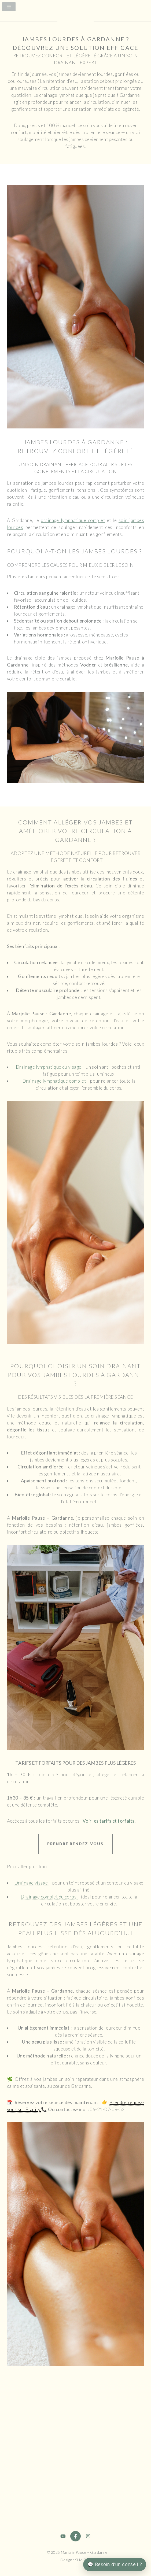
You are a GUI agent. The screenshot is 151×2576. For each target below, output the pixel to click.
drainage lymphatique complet (73, 520)
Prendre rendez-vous (75, 1843)
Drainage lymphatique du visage (49, 1067)
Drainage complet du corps (49, 1897)
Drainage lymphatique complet (55, 1081)
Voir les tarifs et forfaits (109, 1821)
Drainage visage (31, 1883)
